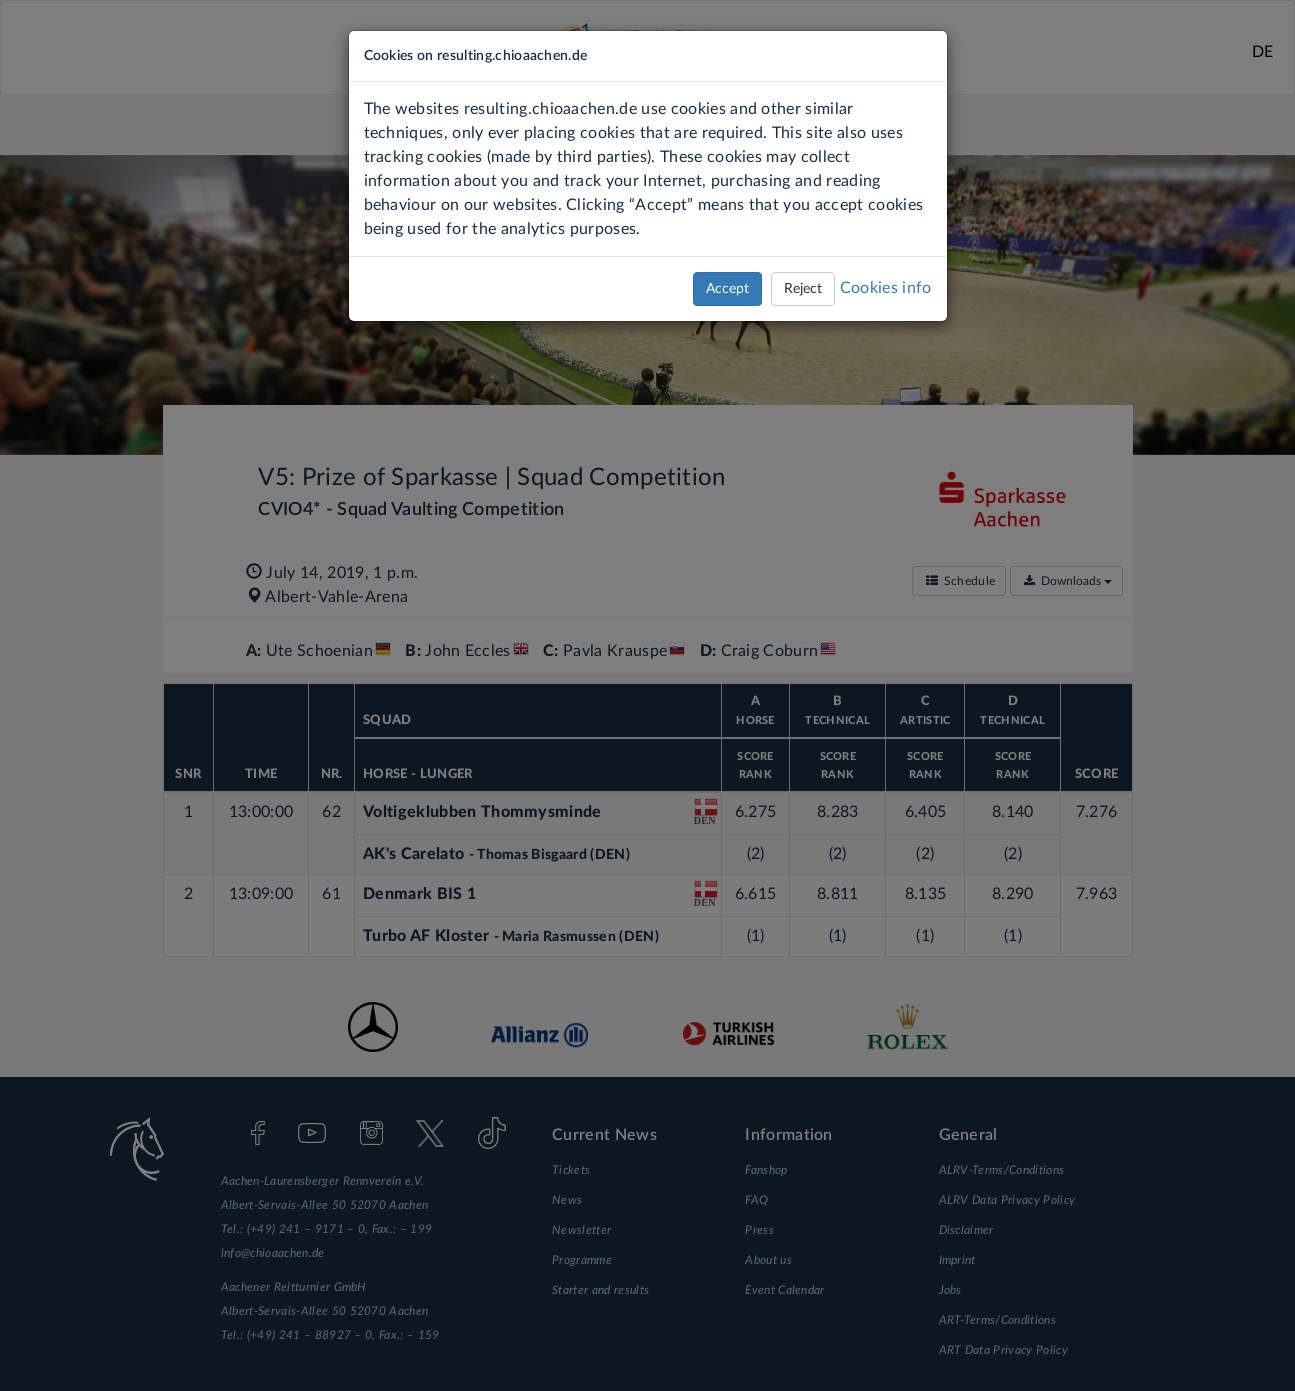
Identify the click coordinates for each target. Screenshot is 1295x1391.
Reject (803, 289)
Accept (727, 289)
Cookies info (886, 288)
